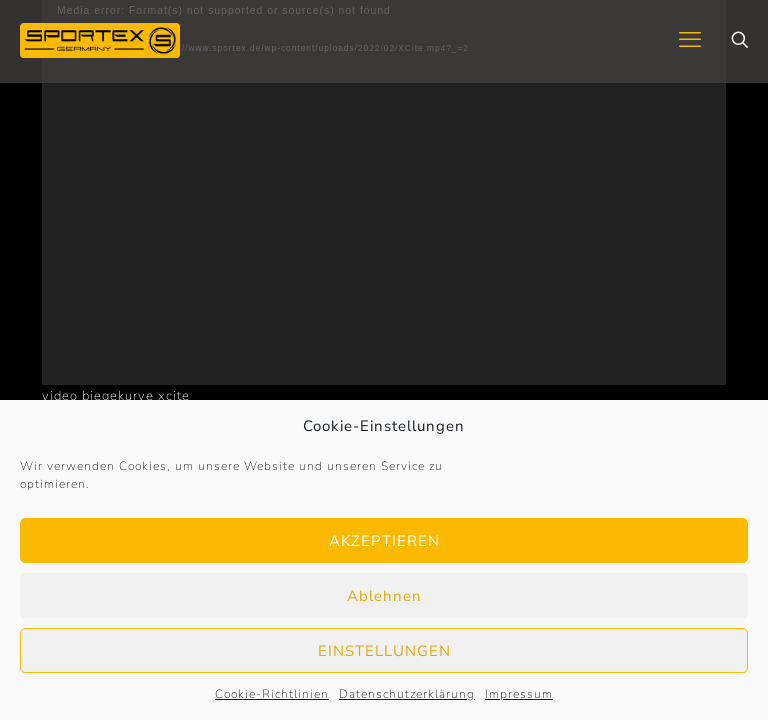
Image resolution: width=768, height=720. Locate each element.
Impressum (519, 694)
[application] (384, 192)
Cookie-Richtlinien (272, 694)
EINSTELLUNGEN (384, 651)
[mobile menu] (690, 40)
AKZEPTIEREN (384, 541)
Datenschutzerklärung (407, 694)
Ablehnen (384, 596)
